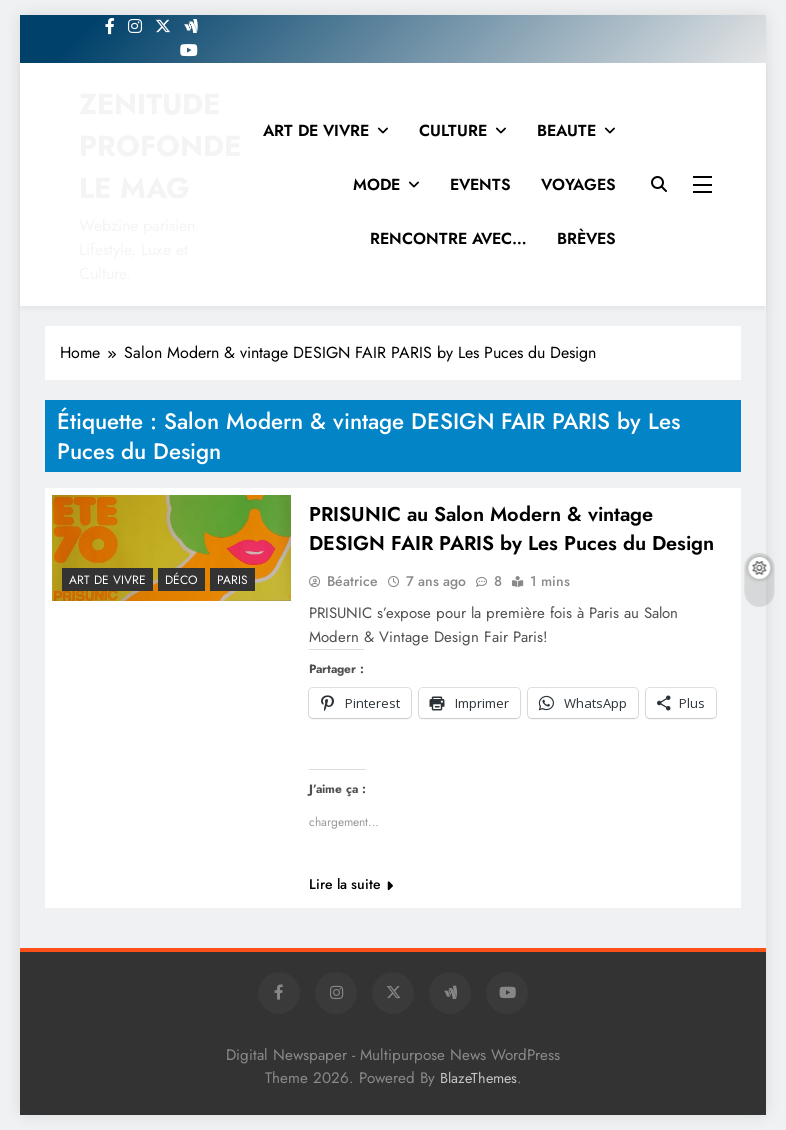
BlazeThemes (478, 1078)
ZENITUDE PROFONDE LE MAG (160, 146)
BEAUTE (566, 130)
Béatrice (352, 581)
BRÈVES (586, 238)
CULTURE (453, 130)
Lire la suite (351, 884)
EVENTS (480, 184)
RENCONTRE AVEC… (448, 238)
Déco (181, 580)
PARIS (232, 580)
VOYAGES (578, 184)
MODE (376, 184)
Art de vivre (107, 580)
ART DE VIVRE (316, 130)
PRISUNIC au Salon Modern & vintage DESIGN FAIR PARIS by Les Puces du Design (511, 529)
